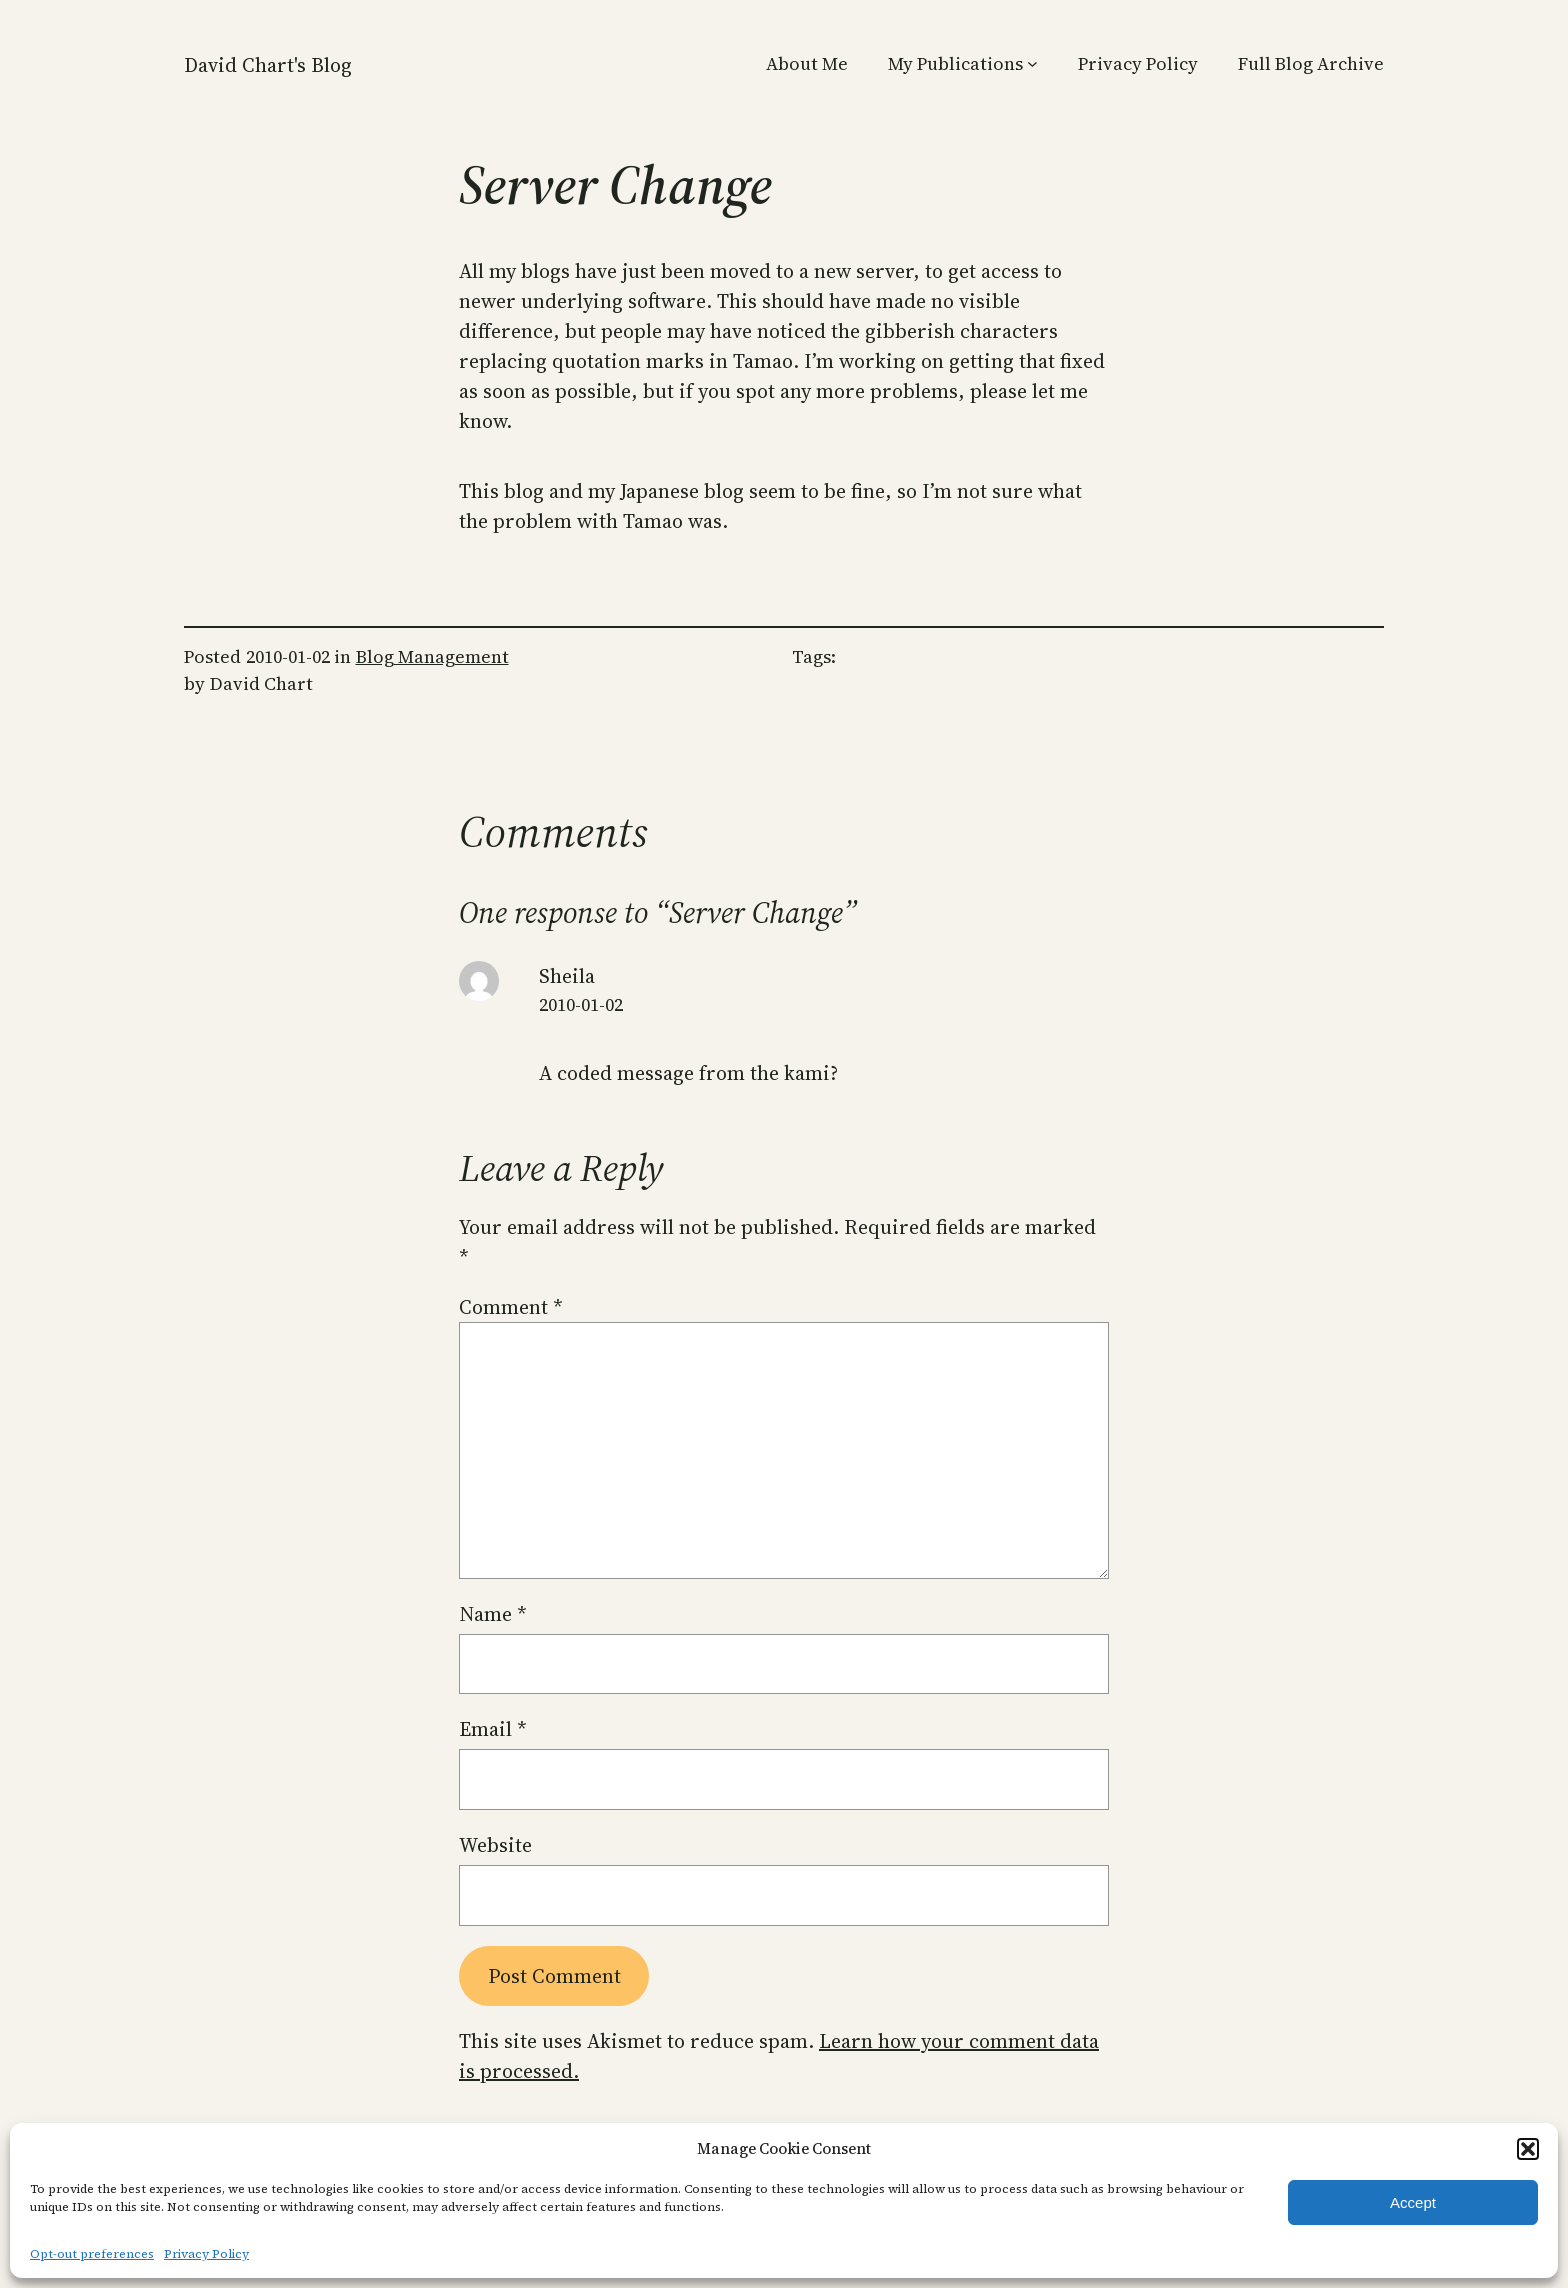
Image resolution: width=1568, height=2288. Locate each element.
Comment (511, 1307)
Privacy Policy (206, 2254)
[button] (1528, 2149)
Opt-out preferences (92, 2254)
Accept (1413, 2202)
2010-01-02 (581, 1004)
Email (493, 1729)
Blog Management (432, 656)
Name (493, 1614)
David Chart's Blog (268, 65)
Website (495, 1845)
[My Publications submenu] (1032, 63)
